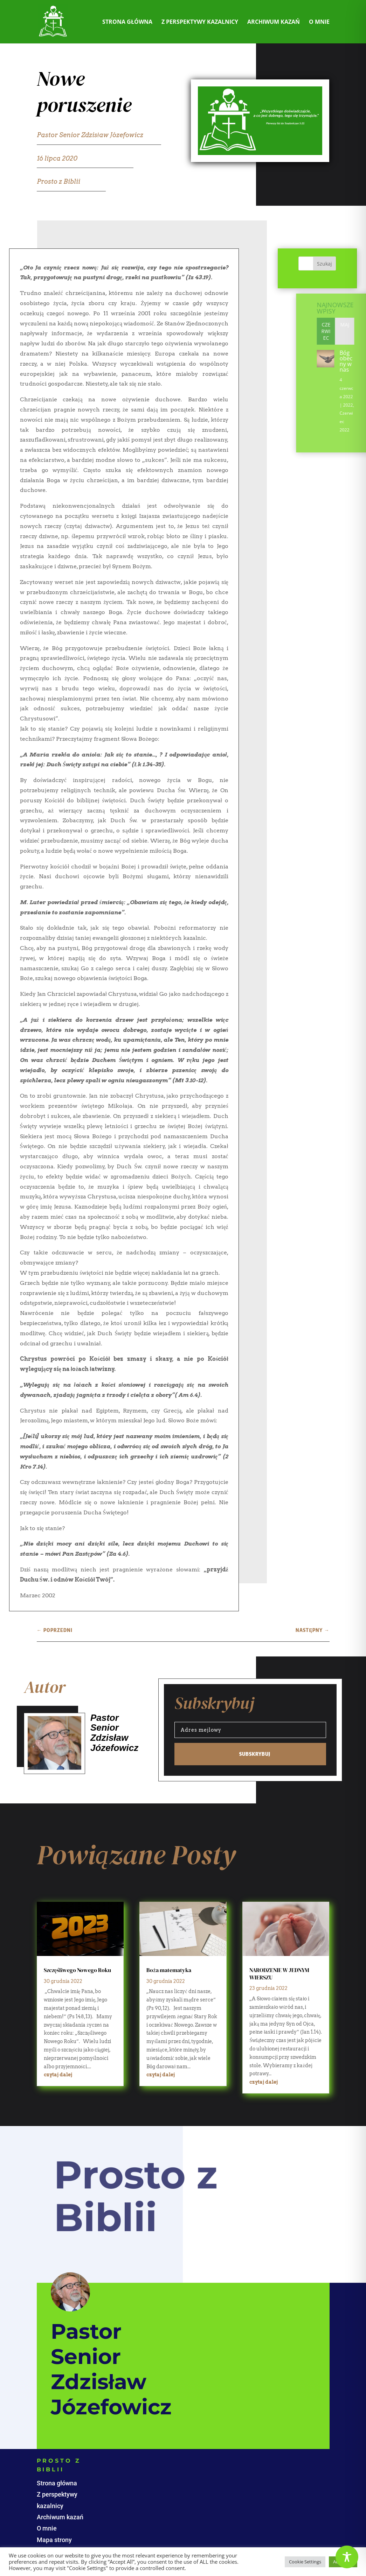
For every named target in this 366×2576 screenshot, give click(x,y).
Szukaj (340, 263)
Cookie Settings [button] (305, 2562)
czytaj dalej (58, 2074)
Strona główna (127, 22)
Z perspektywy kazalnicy (199, 22)
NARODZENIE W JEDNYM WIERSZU (279, 1973)
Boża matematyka (168, 1970)
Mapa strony (54, 2539)
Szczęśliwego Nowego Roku (77, 1970)
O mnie (319, 22)
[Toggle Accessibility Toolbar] (347, 2557)
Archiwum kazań (273, 22)
